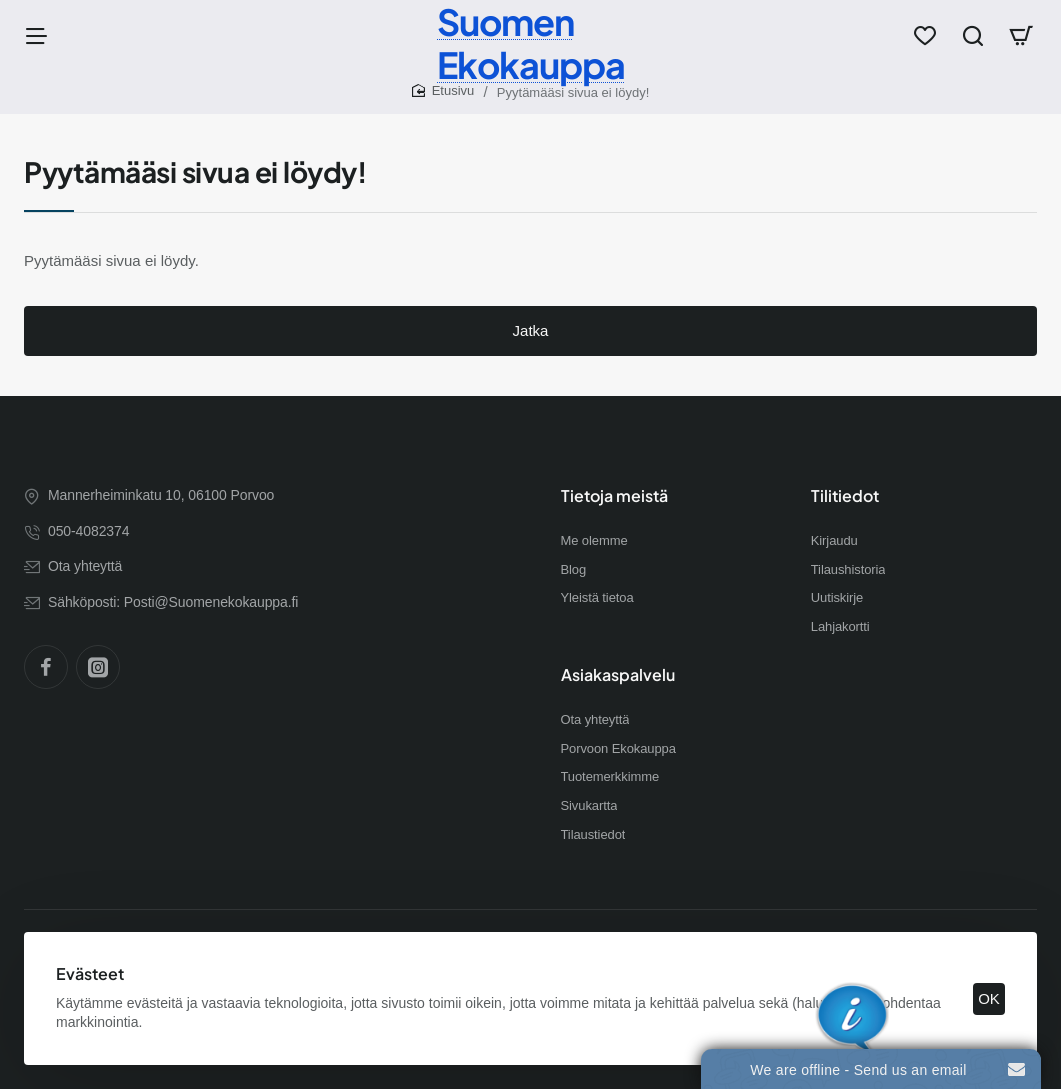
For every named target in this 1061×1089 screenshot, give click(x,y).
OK (989, 998)
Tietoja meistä (614, 496)
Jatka (531, 330)
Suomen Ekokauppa (531, 43)
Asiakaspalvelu (618, 675)
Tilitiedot (845, 496)
